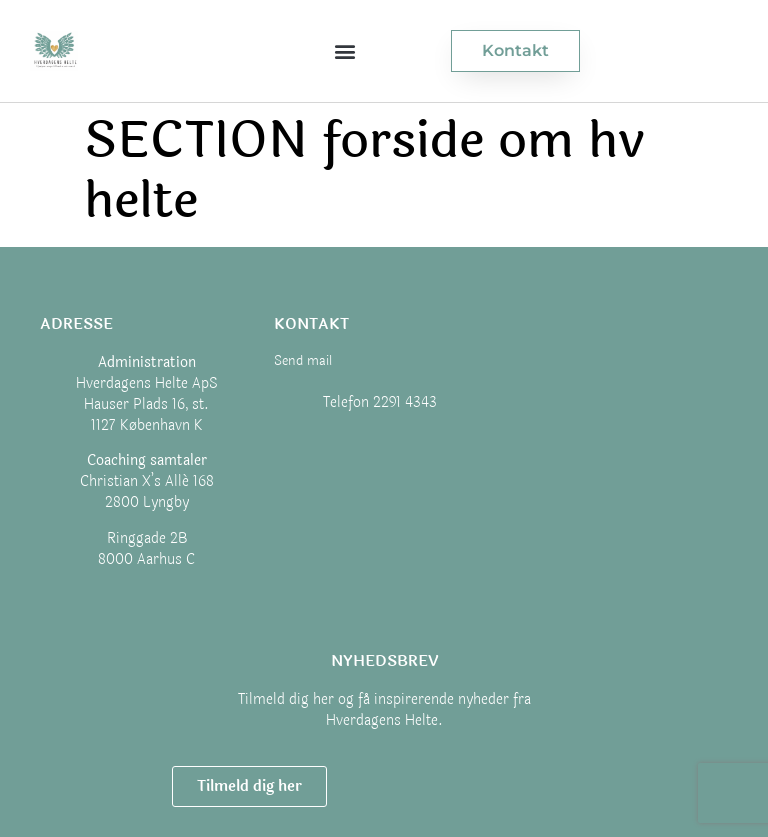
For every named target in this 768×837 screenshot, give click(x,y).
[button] (344, 51)
